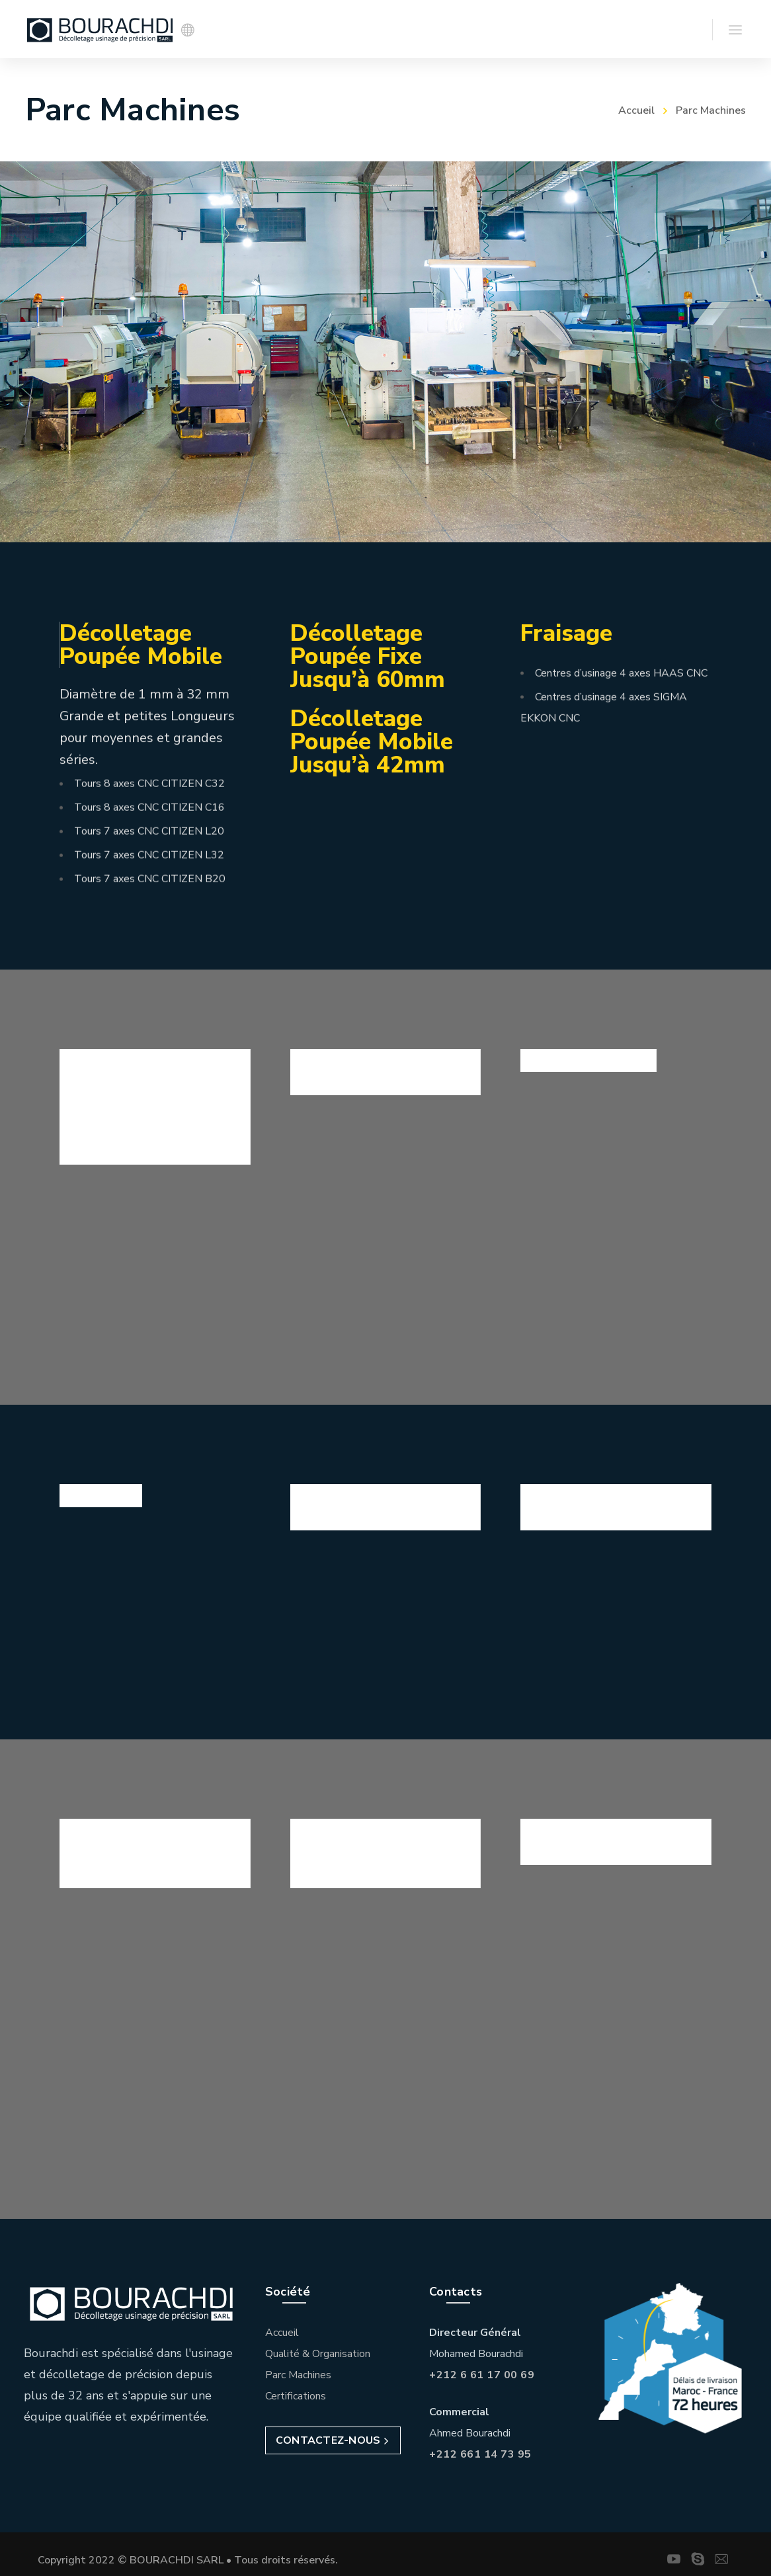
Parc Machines (298, 2369)
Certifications (295, 2391)
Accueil (636, 110)
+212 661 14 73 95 (480, 2449)
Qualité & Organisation (317, 2348)
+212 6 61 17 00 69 (481, 2369)
